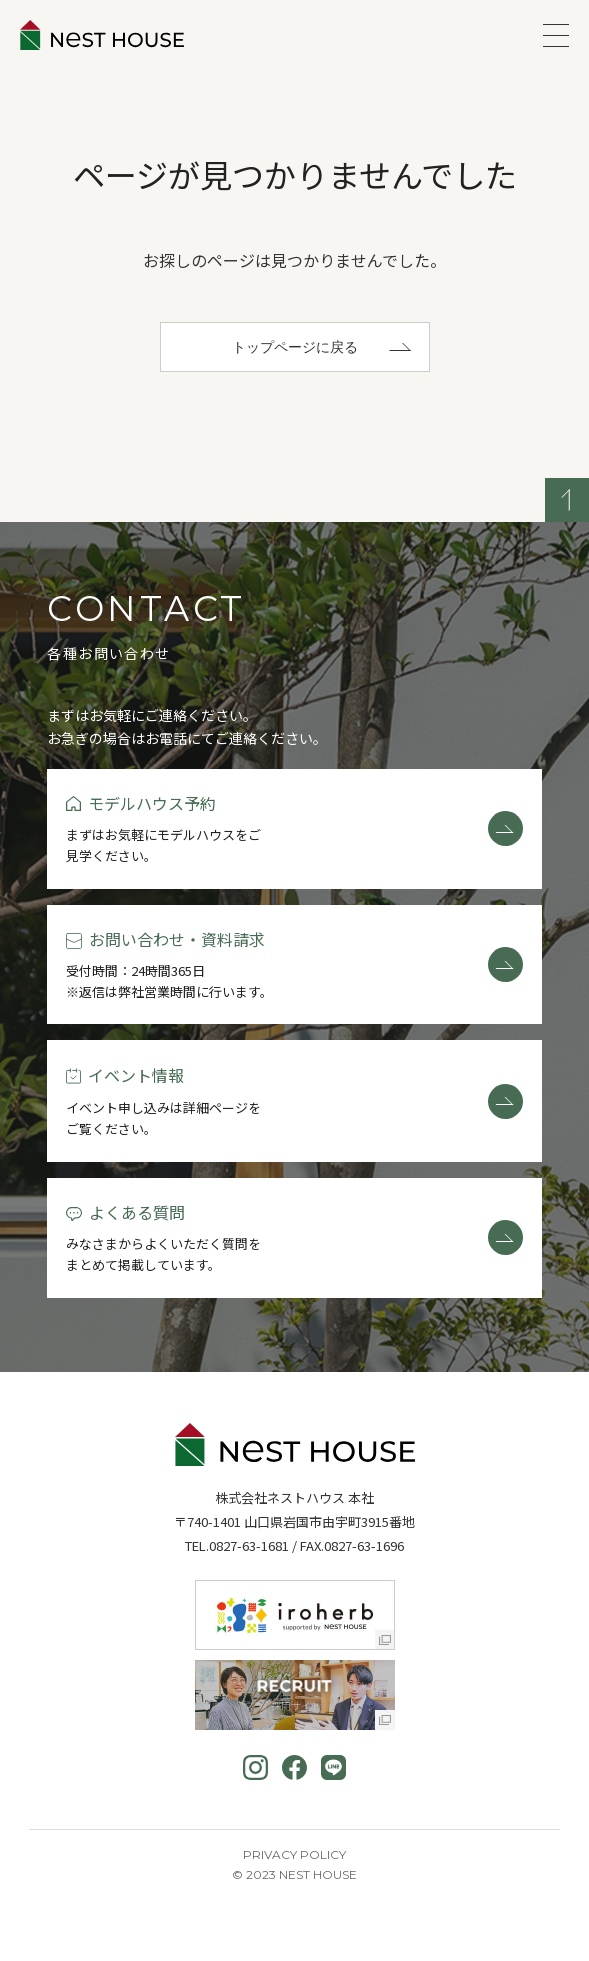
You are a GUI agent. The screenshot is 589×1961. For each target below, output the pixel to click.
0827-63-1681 (249, 1545)
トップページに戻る (295, 347)
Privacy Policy (294, 1854)
